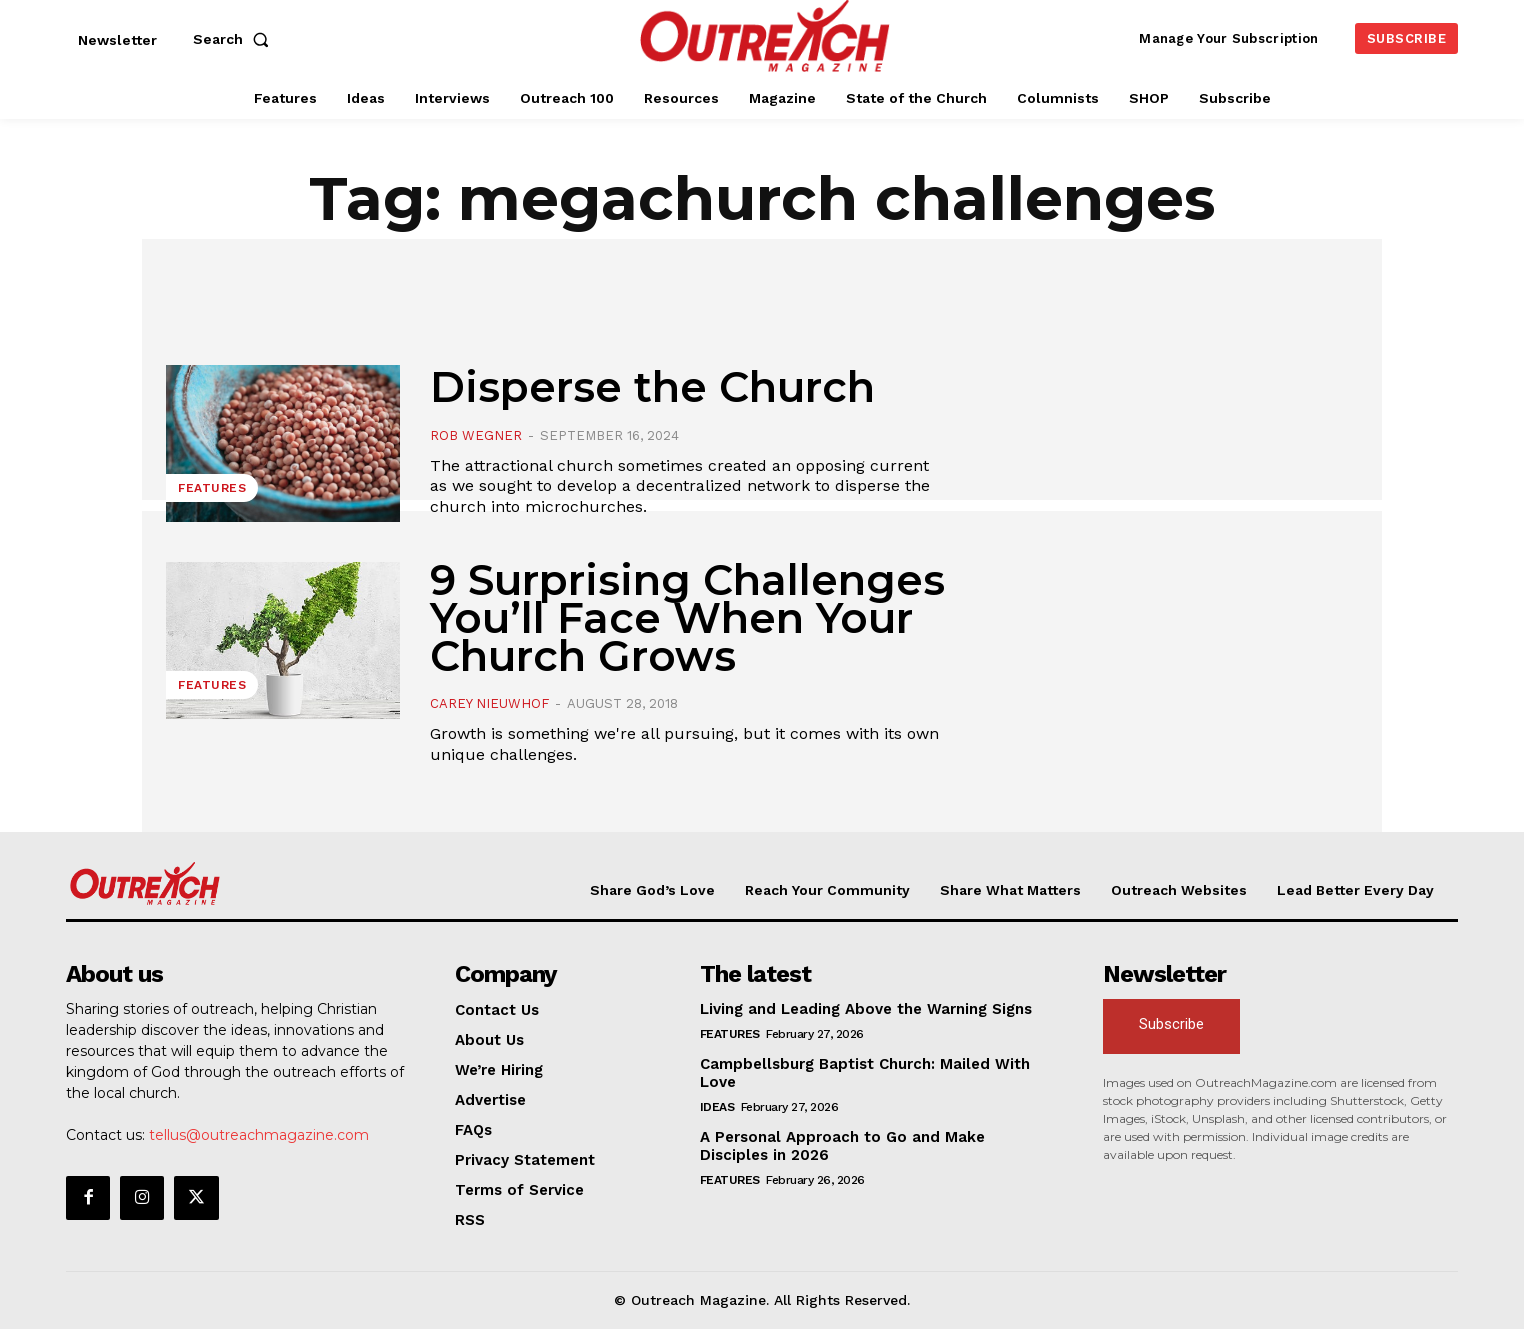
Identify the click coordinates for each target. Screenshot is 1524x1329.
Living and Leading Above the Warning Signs (866, 1009)
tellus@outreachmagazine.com (259, 1135)
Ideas (717, 1107)
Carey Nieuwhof (489, 703)
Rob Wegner (476, 435)
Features (212, 488)
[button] (235, 39)
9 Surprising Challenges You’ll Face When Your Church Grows (687, 618)
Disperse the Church (652, 387)
